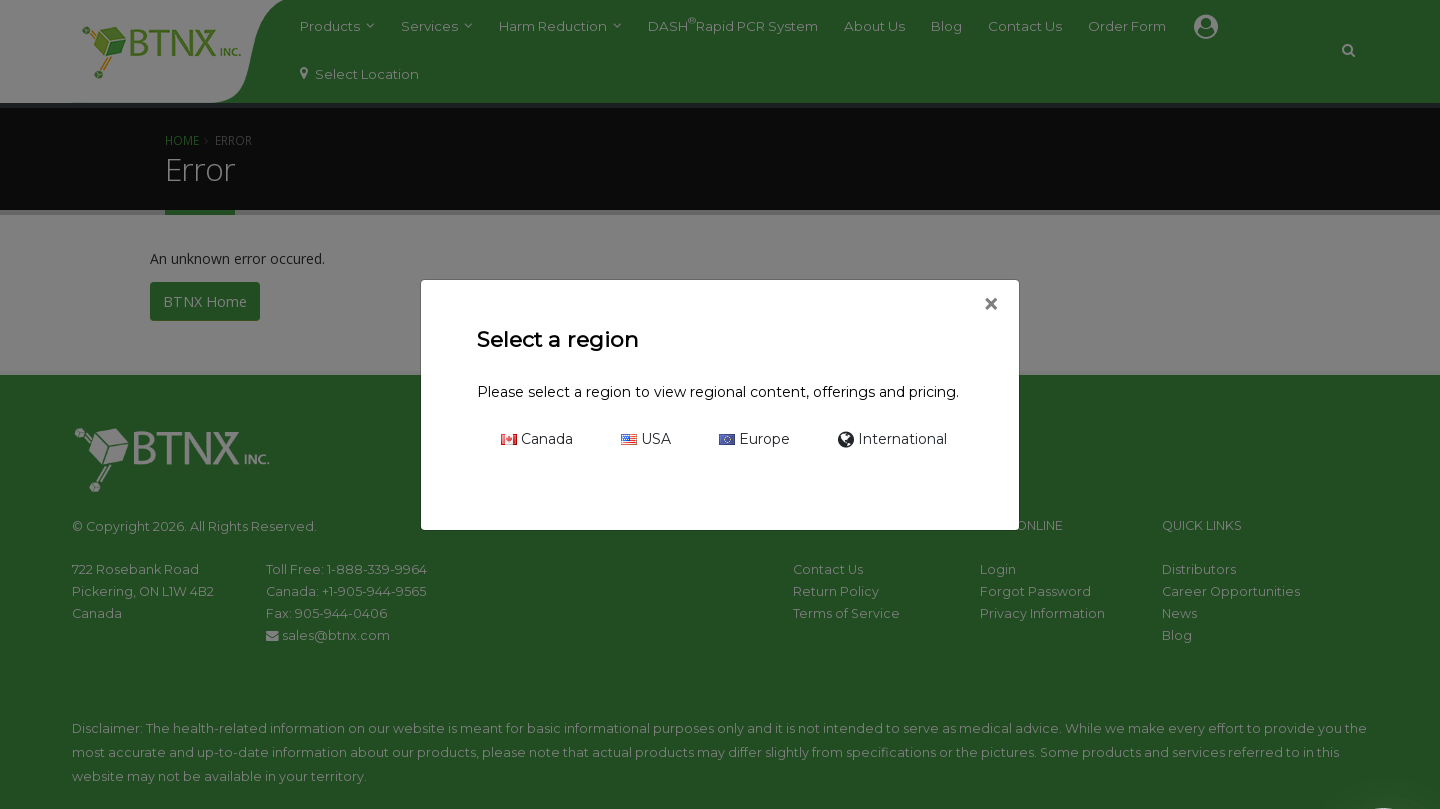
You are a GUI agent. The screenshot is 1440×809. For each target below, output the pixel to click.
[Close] (990, 305)
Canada (537, 439)
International (892, 439)
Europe (754, 439)
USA (646, 439)
